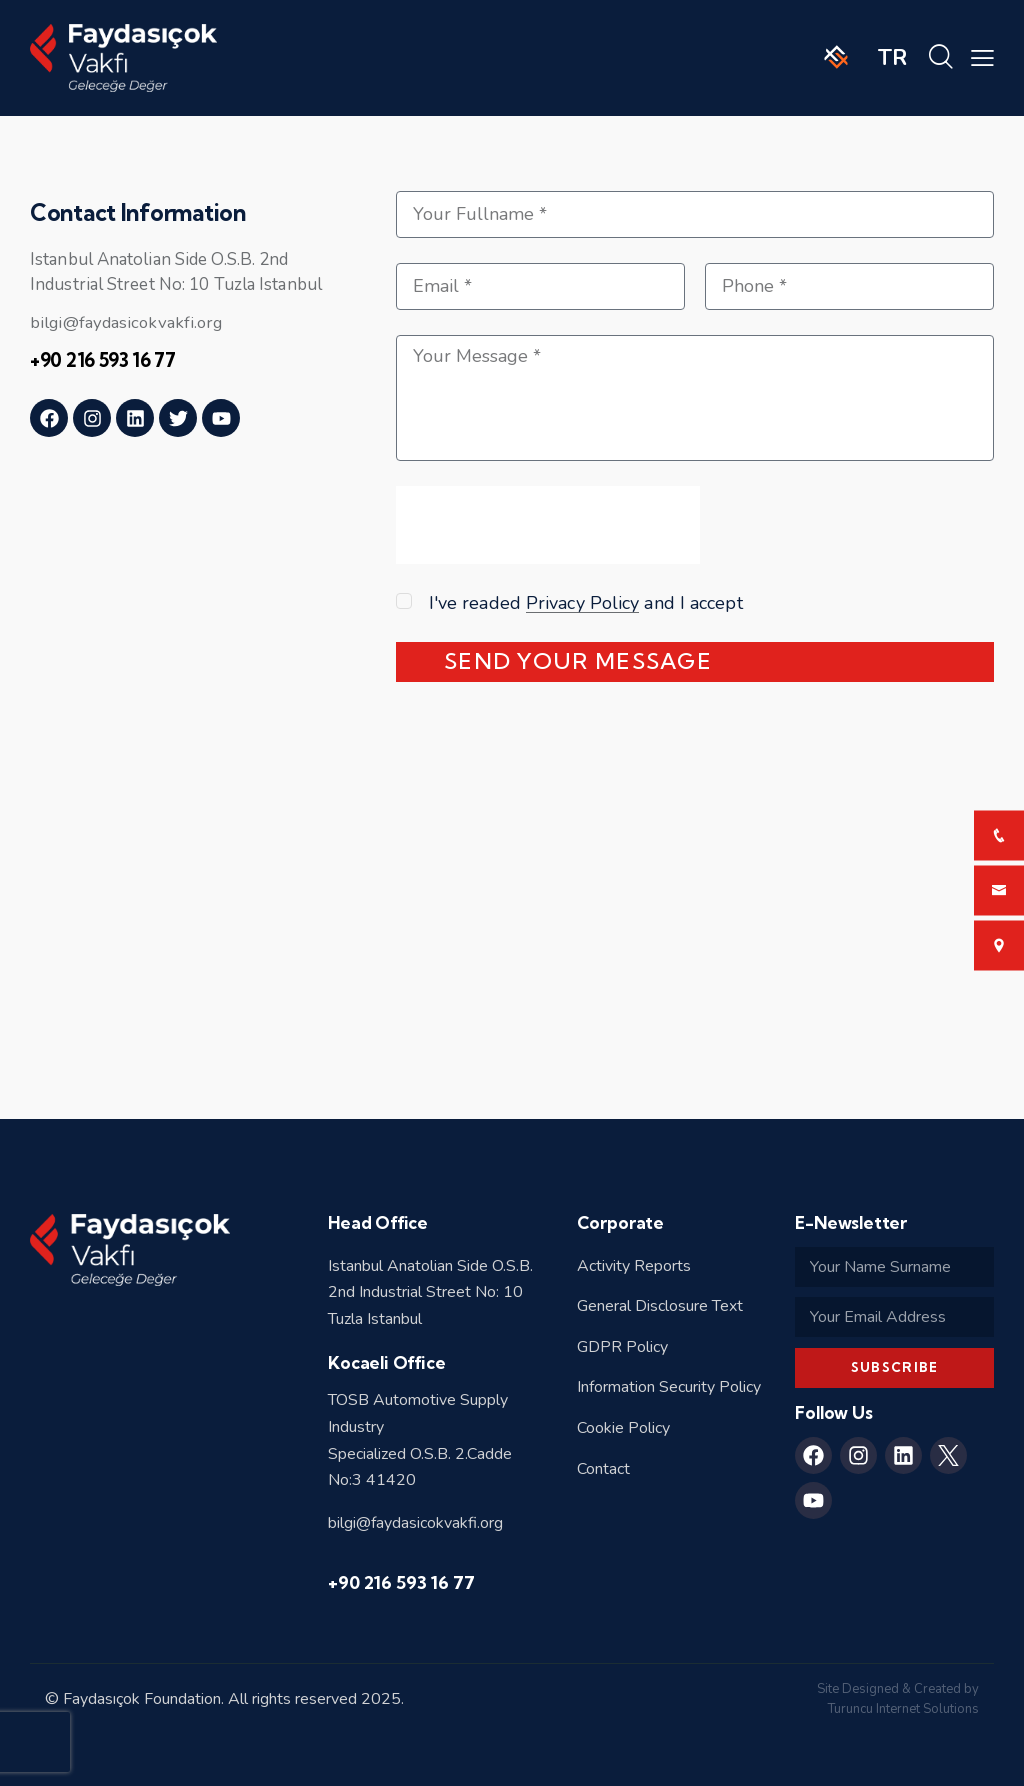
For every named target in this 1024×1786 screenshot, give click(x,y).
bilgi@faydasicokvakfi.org (128, 322)
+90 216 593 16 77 (401, 1582)
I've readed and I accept (586, 603)
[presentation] (548, 536)
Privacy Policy (582, 603)
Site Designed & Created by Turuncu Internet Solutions (898, 1699)
